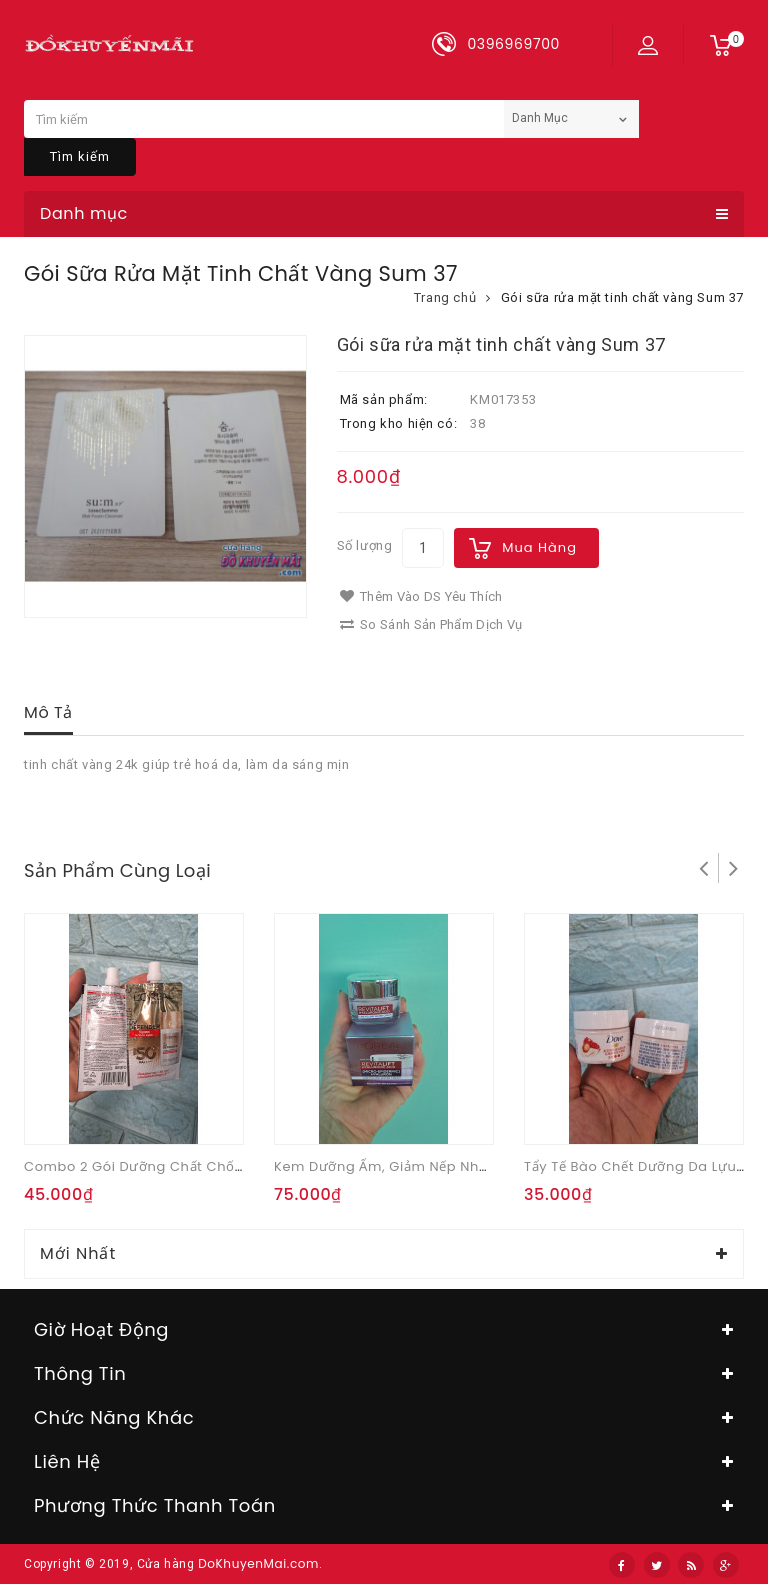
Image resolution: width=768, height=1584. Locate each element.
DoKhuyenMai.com (258, 1563)
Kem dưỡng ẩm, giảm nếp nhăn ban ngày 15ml (439, 1166)
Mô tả (48, 712)
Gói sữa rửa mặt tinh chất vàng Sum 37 (622, 297)
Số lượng (365, 545)
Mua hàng (539, 547)
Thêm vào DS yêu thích (421, 596)
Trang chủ (445, 297)
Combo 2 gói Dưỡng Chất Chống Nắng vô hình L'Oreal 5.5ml (234, 1166)
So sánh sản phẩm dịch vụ (431, 624)
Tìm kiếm (80, 156)
